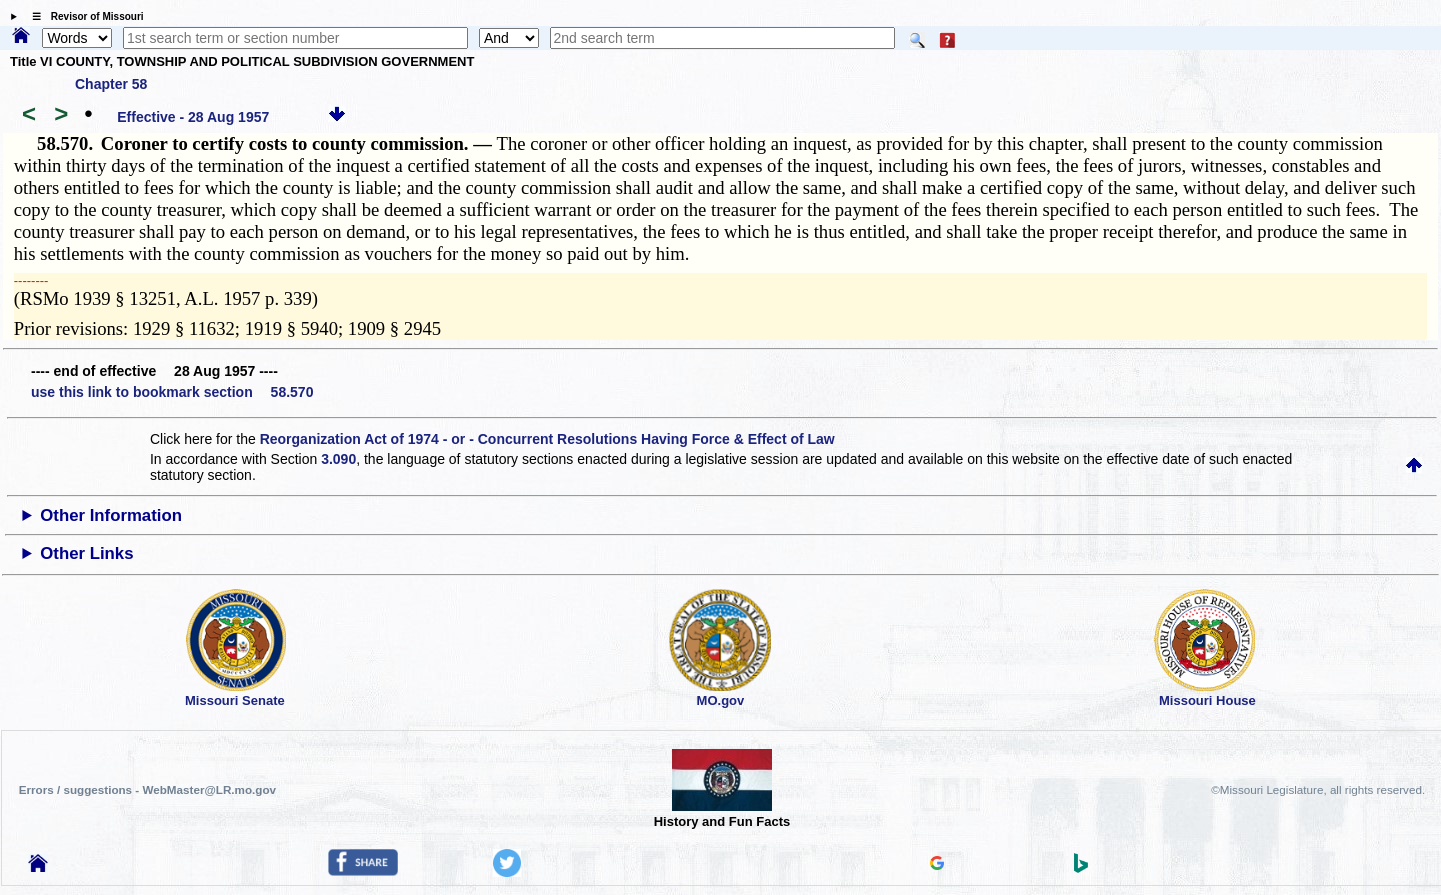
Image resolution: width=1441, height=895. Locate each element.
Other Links (86, 553)
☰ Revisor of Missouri (83, 16)
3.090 (338, 459)
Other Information (111, 515)
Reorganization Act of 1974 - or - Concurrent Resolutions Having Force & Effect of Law (547, 439)
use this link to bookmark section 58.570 (172, 392)
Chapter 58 (111, 84)
